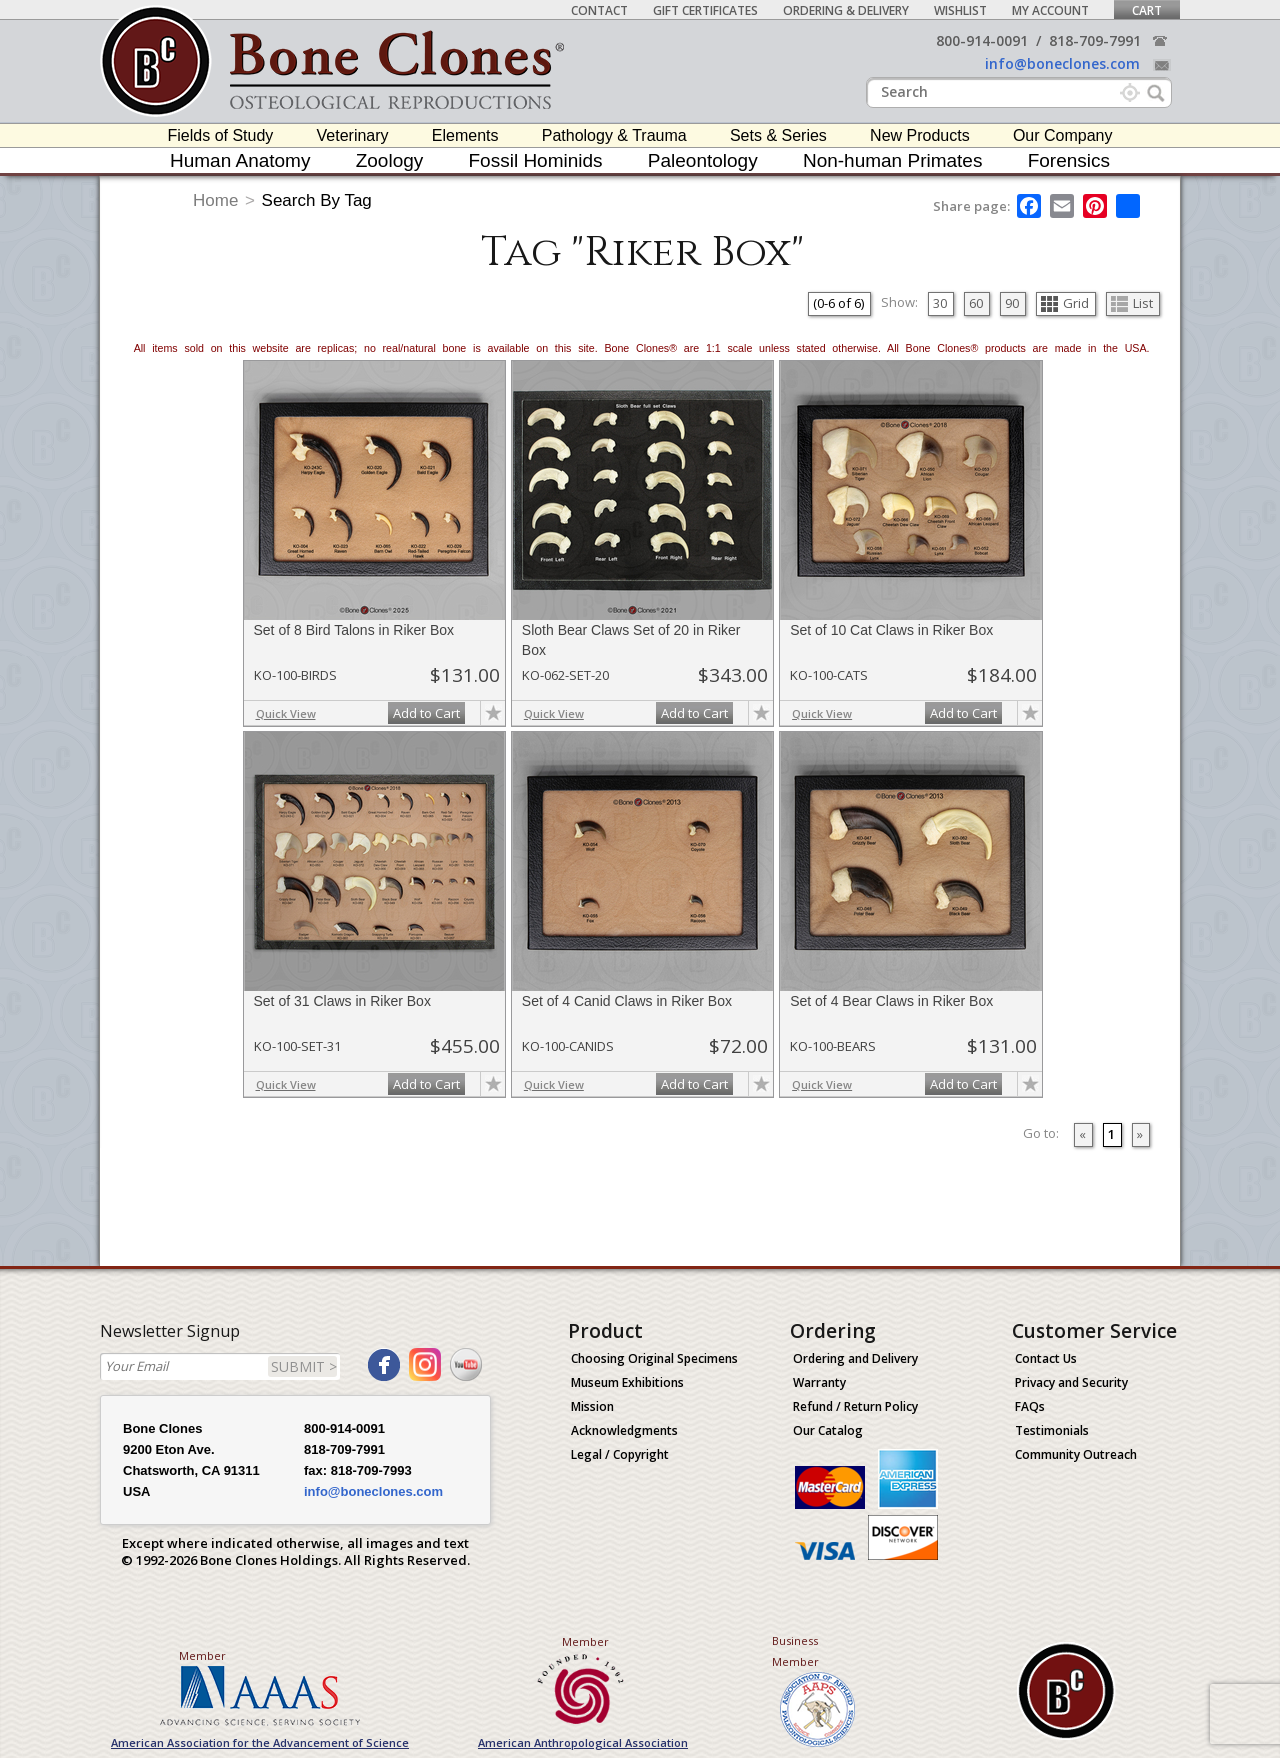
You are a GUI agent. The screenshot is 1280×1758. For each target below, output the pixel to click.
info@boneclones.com (1062, 63)
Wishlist (960, 10)
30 (940, 303)
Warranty (819, 1382)
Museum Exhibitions (627, 1382)
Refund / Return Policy (855, 1406)
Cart (1147, 10)
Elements (465, 135)
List (1132, 303)
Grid (1065, 303)
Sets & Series (778, 135)
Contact (599, 10)
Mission (592, 1406)
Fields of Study (221, 135)
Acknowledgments (624, 1430)
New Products (920, 135)
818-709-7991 (1095, 40)
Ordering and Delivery (855, 1358)
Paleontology (703, 160)
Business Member (795, 1651)
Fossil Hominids (536, 160)
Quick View (286, 713)
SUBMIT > (304, 1366)
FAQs (1030, 1406)
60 (976, 303)
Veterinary (353, 135)
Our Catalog (828, 1430)
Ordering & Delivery (846, 10)
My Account (1050, 10)
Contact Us (1046, 1358)
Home (215, 200)
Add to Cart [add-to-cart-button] (426, 713)
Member (202, 1655)
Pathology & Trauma (614, 135)
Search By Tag (317, 200)
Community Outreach (1076, 1454)
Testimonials (1052, 1430)
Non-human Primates (893, 160)
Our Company (1063, 135)
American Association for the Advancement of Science (260, 1742)
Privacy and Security (1071, 1382)
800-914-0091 (982, 40)
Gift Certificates (705, 10)
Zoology (390, 160)
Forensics (1069, 160)
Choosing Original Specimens (654, 1358)
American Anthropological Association (583, 1742)
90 (1012, 303)
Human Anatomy (240, 160)
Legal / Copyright (620, 1454)
